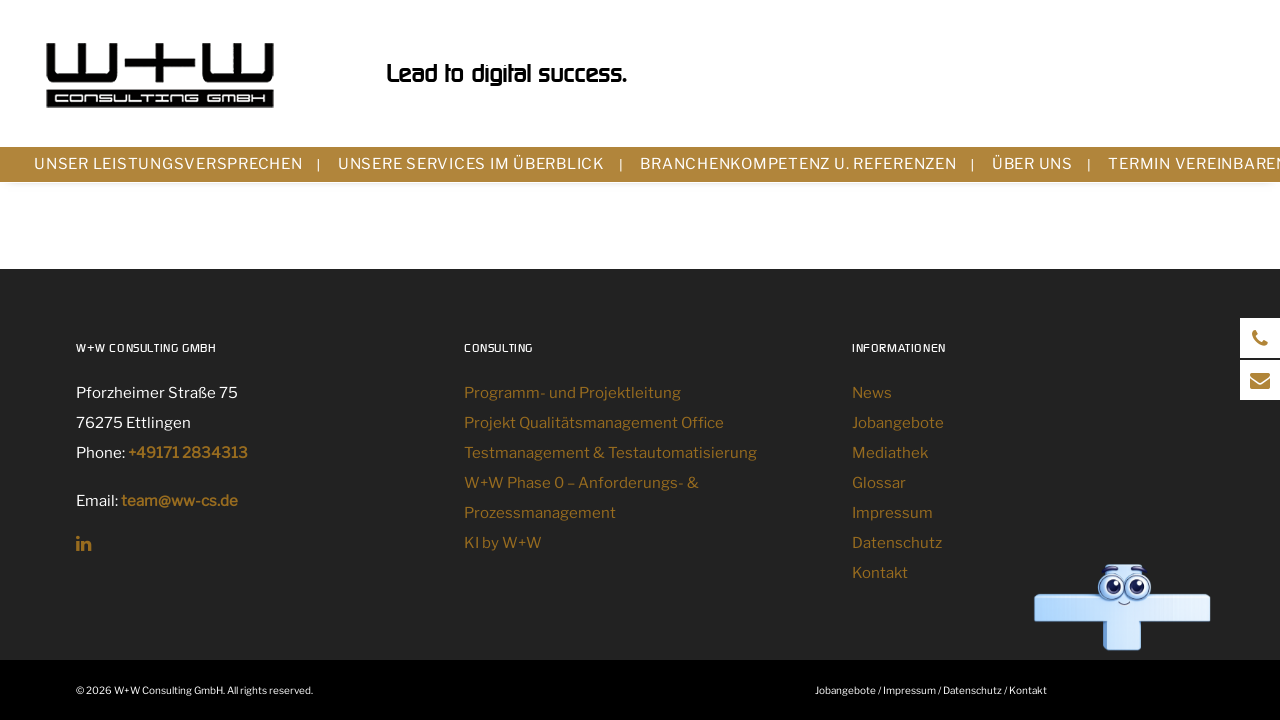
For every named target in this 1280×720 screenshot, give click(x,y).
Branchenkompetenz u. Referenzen (798, 164)
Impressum (892, 513)
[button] (83, 546)
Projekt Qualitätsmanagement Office (594, 423)
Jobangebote (898, 423)
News (872, 393)
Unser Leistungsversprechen (168, 164)
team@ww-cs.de (179, 501)
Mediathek (890, 453)
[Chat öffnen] (1122, 608)
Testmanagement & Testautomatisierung (610, 453)
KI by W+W (503, 543)
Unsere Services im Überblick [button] (471, 164)
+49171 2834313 (188, 453)
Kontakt (880, 573)
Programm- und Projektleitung (572, 393)
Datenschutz (897, 543)
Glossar (879, 483)
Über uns (1032, 164)
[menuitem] (177, 164)
